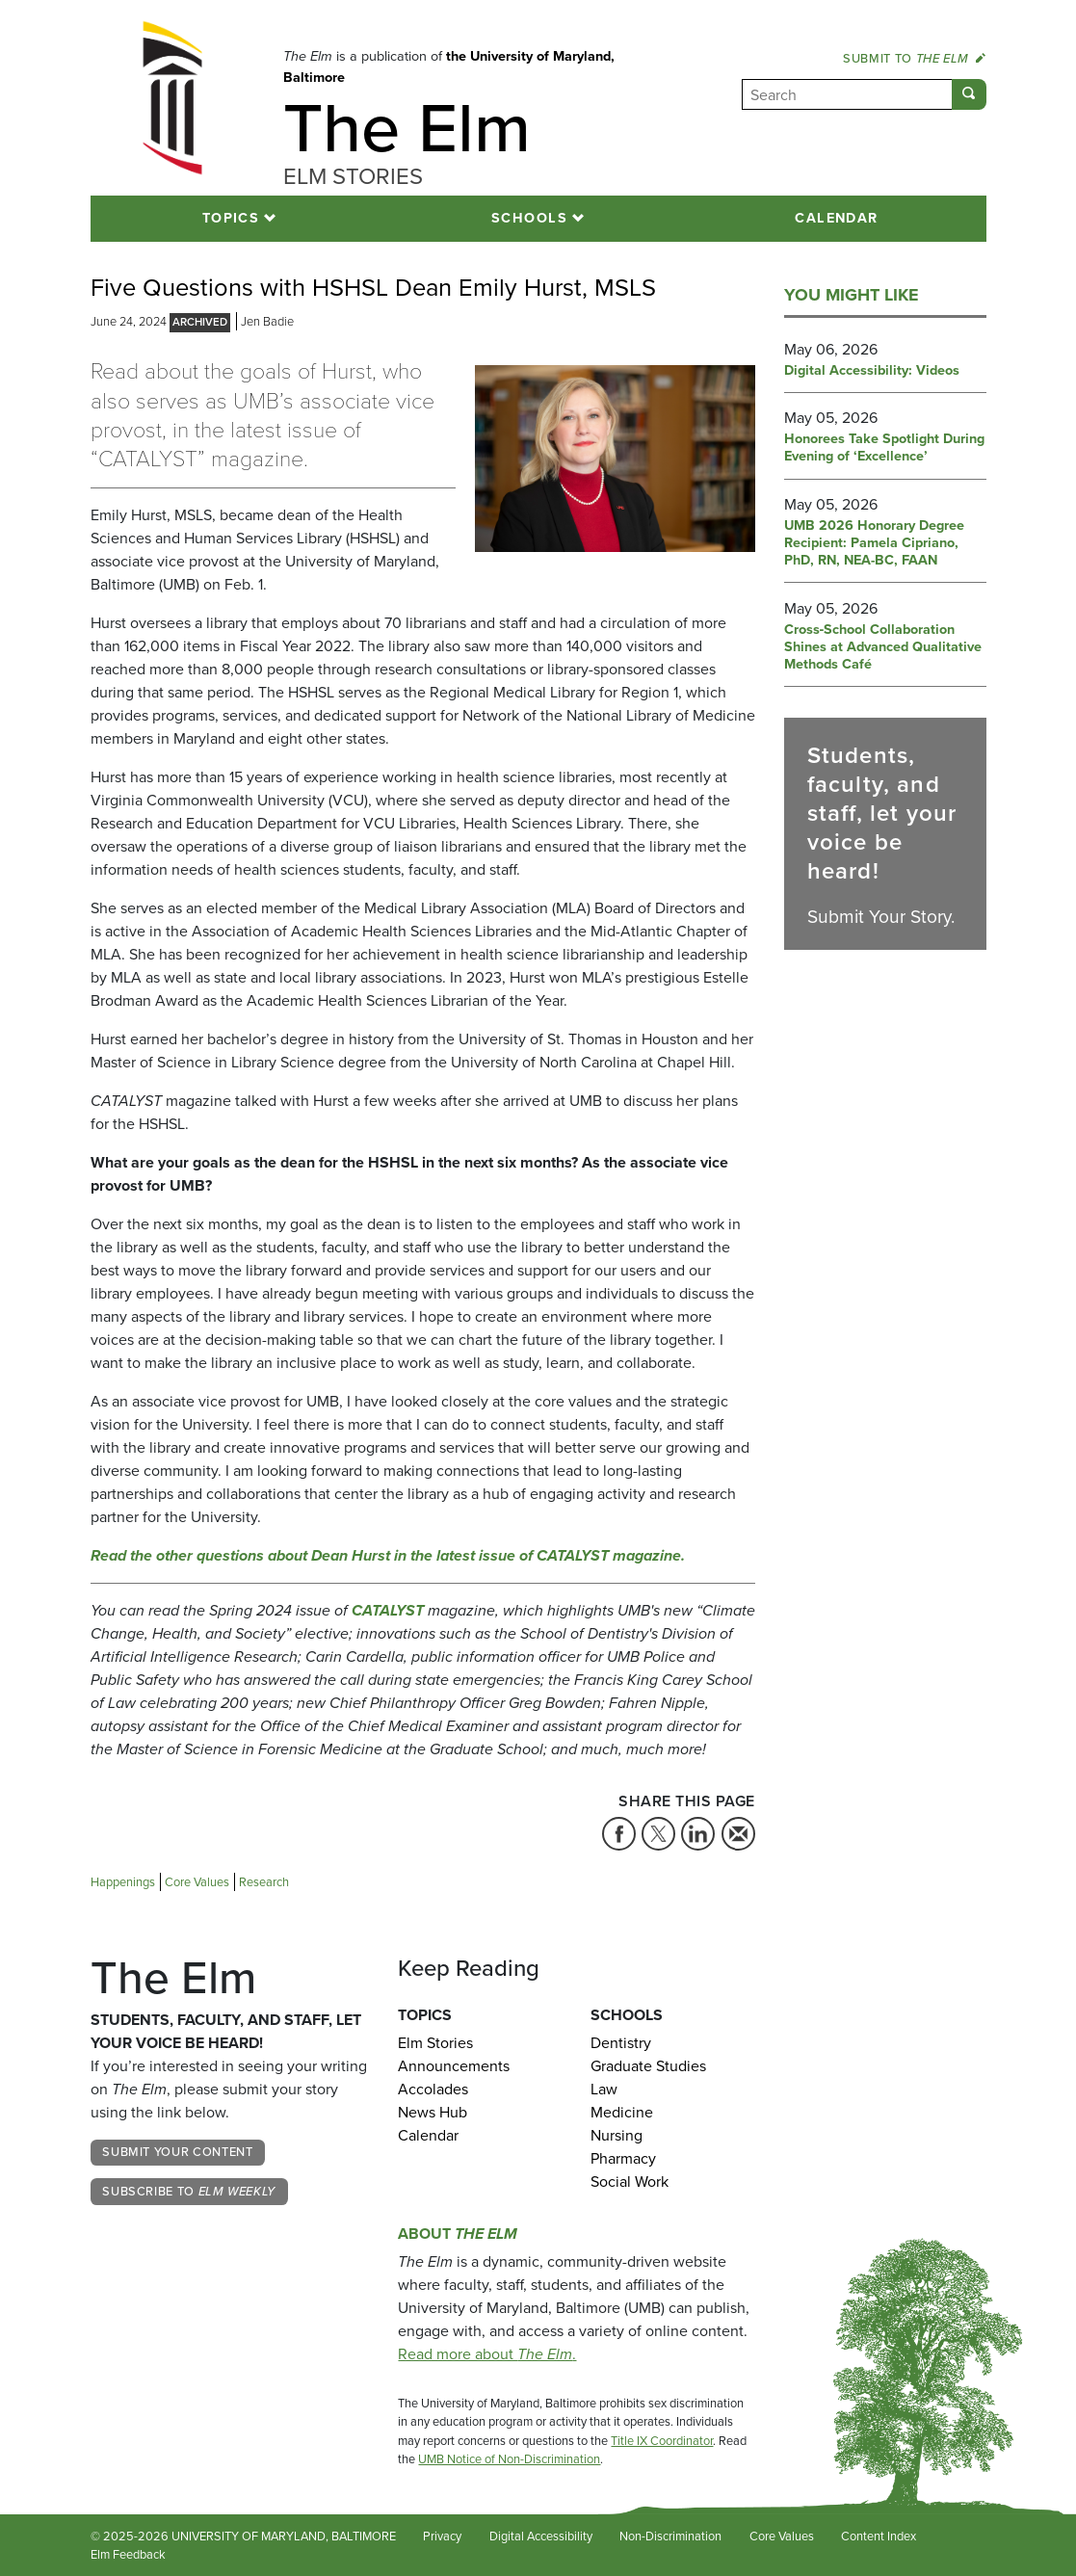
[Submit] (969, 94)
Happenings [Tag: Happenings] (123, 1882)
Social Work (629, 2181)
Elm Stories (435, 2043)
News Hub (432, 2112)
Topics (231, 217)
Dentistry (620, 2043)
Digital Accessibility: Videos (871, 371)
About (457, 2233)
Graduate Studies (648, 2066)
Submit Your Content (177, 2151)
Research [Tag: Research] (264, 1882)
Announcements (454, 2066)
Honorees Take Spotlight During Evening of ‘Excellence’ (884, 448)
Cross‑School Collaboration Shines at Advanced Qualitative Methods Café (883, 647)
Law (603, 2089)
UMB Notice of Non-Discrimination (509, 2459)
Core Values (781, 2536)
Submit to (914, 58)
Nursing (616, 2135)
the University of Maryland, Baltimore (449, 66)
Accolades (433, 2089)
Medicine (621, 2112)
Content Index (878, 2536)
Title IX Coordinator (662, 2440)
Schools (529, 217)
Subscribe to (189, 2191)
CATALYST (388, 1610)
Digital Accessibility (540, 2536)
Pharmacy (623, 2158)
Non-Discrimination (670, 2536)
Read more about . (487, 2354)
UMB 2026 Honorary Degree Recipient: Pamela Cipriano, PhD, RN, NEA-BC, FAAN (874, 543)
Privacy (442, 2536)
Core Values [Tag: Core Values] (197, 1882)
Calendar (837, 217)
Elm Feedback (128, 2554)
